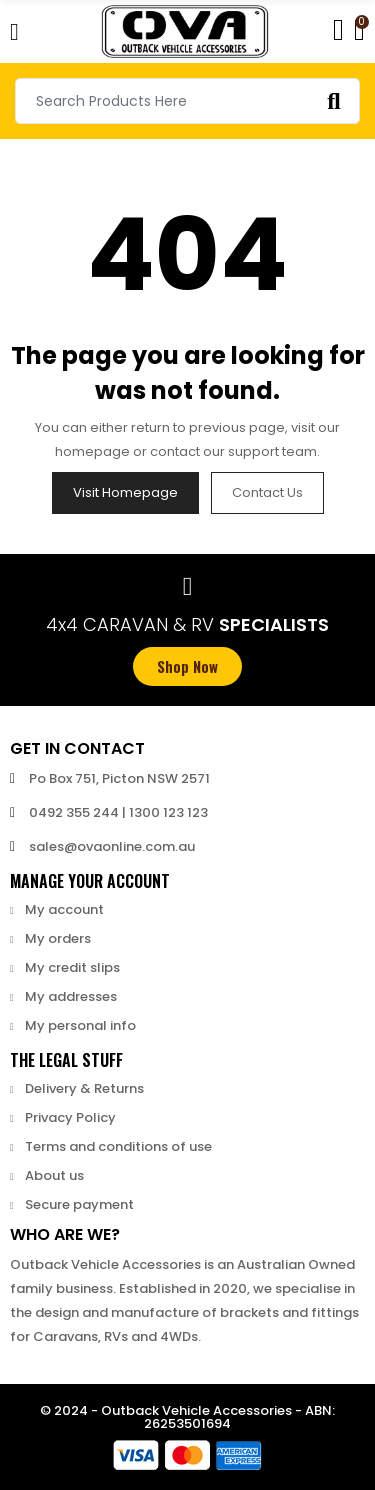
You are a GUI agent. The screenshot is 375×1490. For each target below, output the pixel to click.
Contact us (267, 492)
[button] (187, 666)
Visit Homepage (125, 492)
